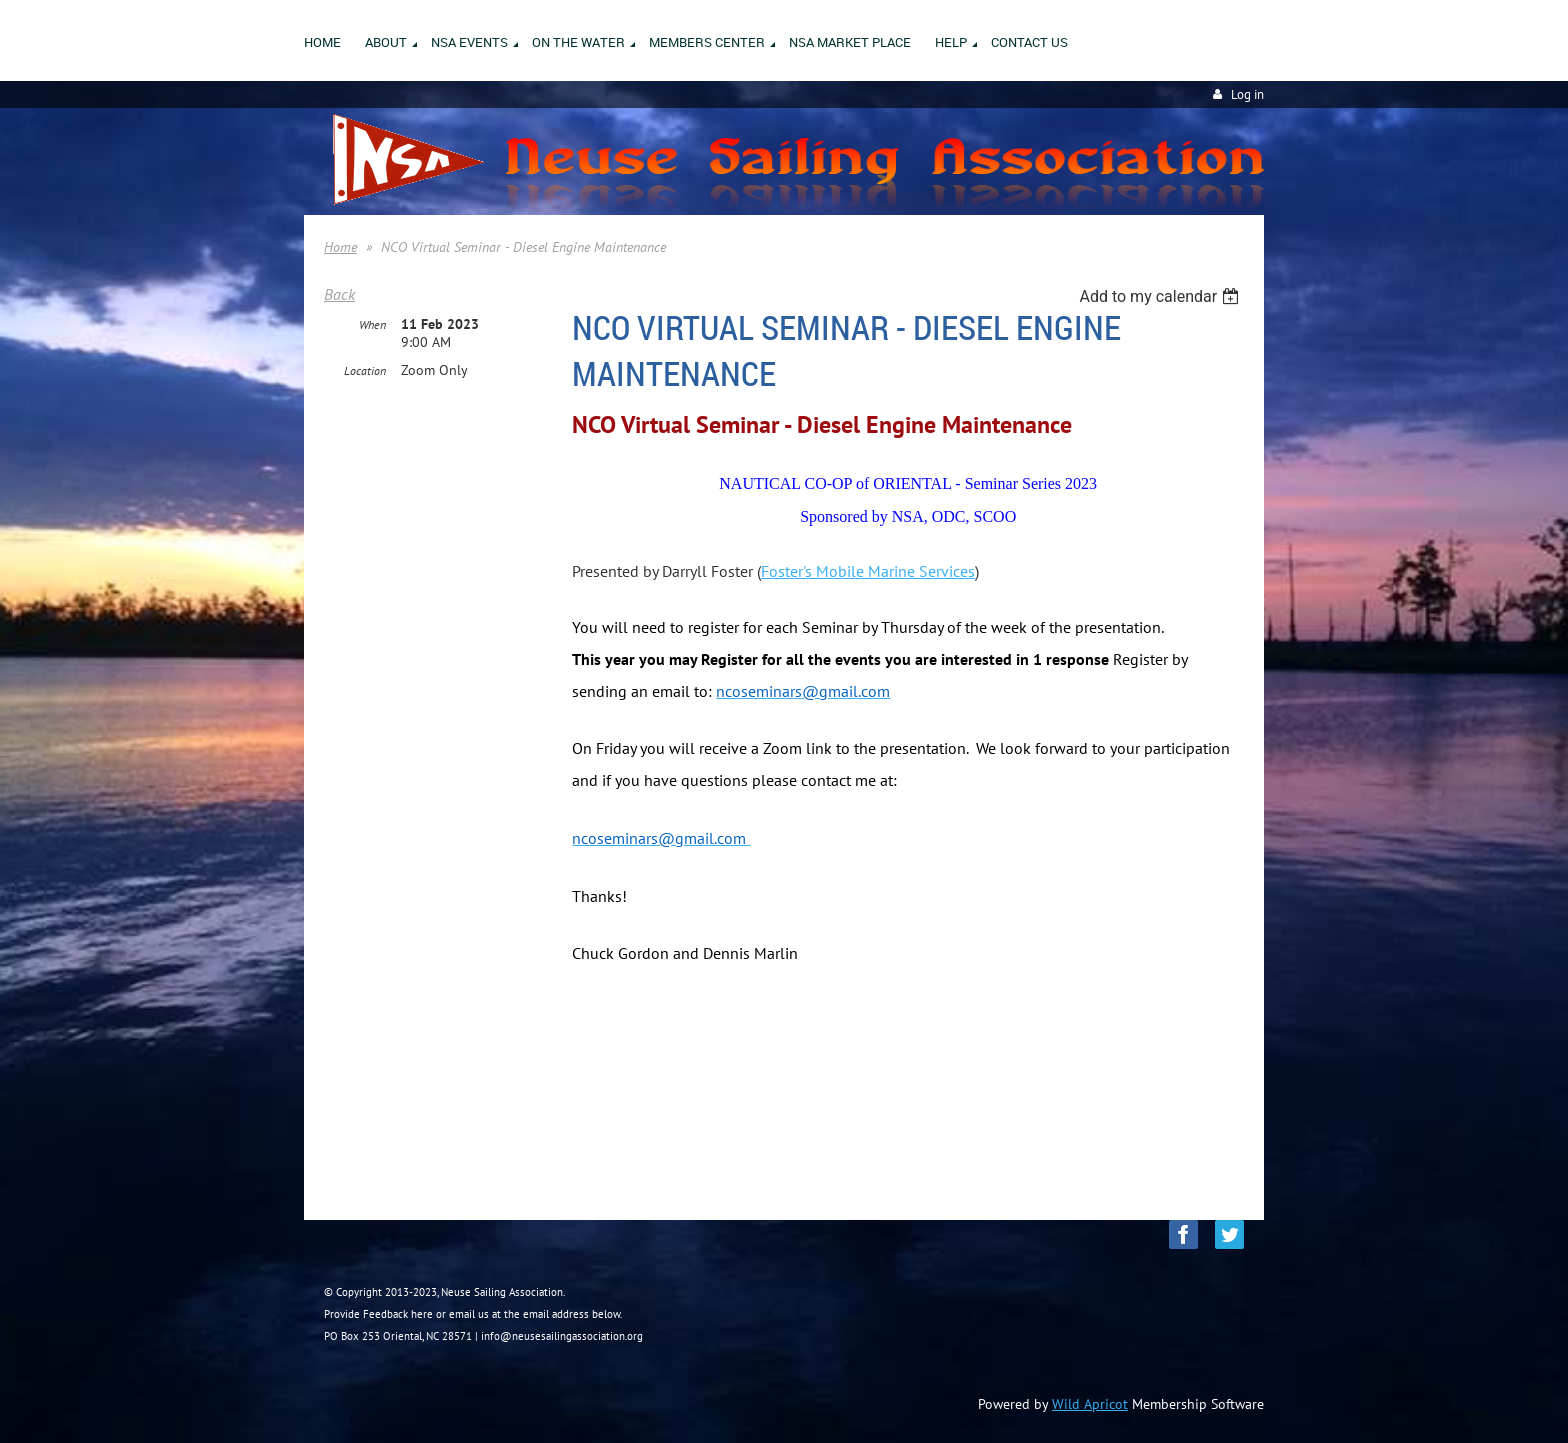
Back (339, 294)
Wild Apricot (1090, 1404)
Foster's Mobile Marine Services (868, 571)
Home (340, 247)
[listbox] (1161, 296)
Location (365, 370)
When (372, 324)
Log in (1247, 94)
